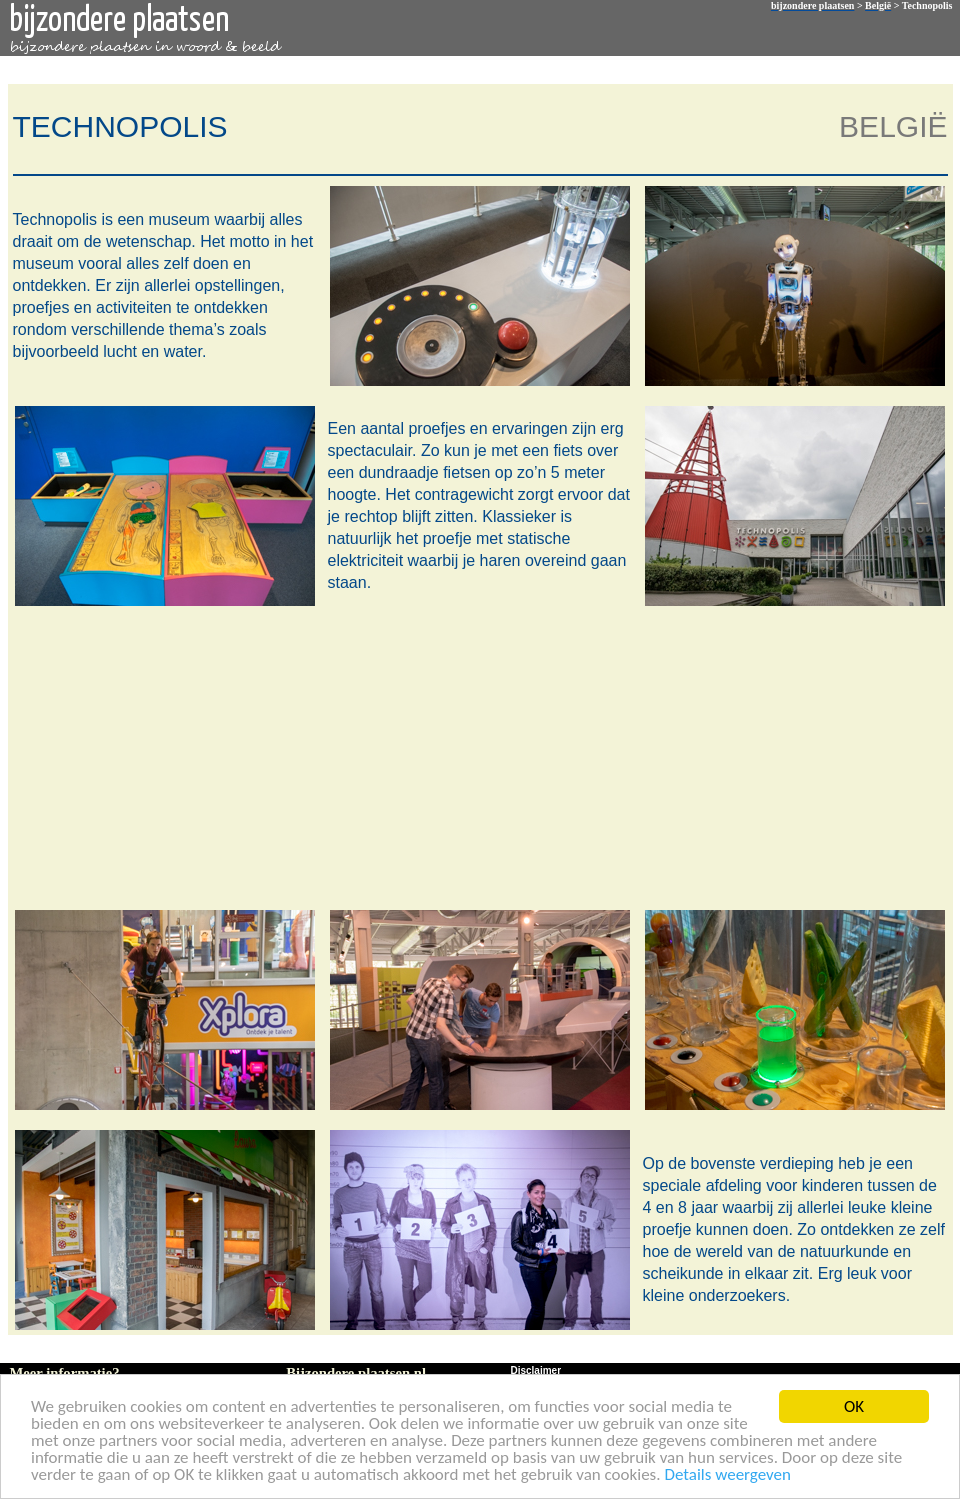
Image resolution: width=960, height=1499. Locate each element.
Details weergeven (727, 1475)
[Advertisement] (476, 756)
